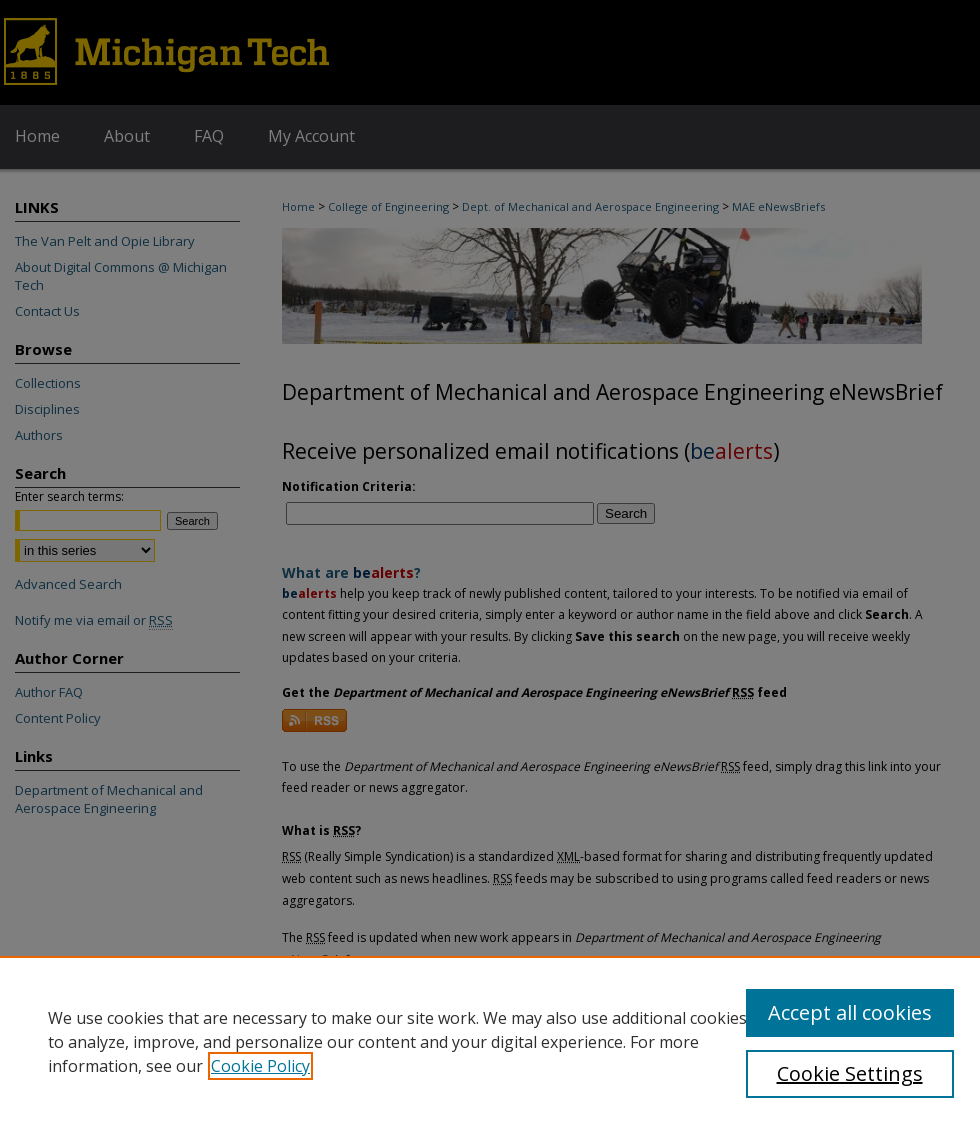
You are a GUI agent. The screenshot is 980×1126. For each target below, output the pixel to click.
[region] (490, 1041)
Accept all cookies (850, 1012)
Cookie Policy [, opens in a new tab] (260, 1066)
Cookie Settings (850, 1073)
